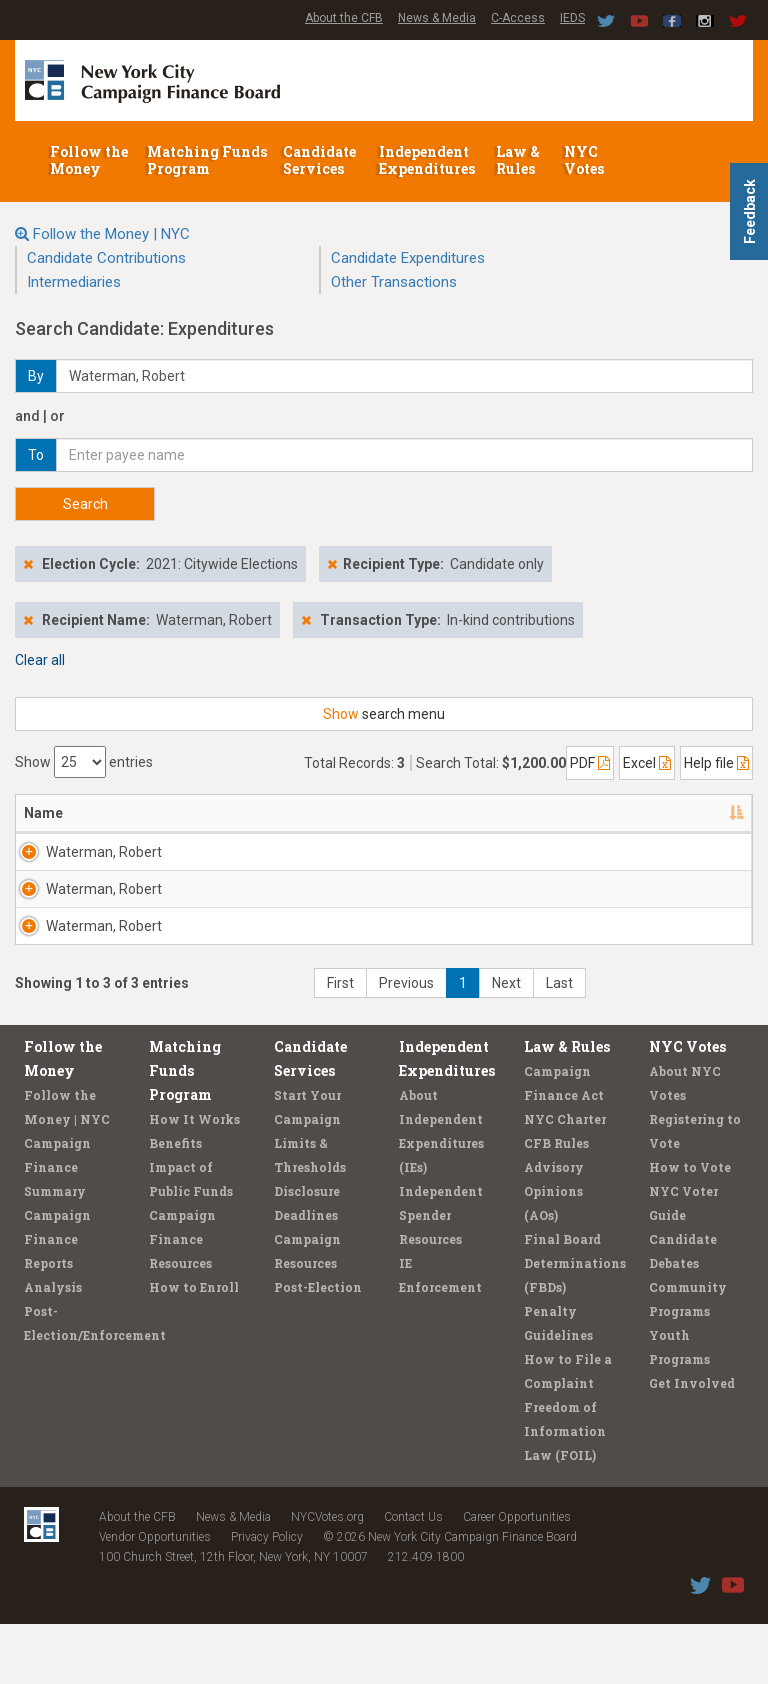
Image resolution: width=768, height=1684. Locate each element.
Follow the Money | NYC (111, 234)
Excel (647, 763)
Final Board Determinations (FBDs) (575, 1323)
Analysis (53, 1347)
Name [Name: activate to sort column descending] (43, 813)
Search (85, 504)
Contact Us (413, 1577)
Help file (716, 763)
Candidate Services (319, 160)
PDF (590, 763)
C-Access (518, 18)
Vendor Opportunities (155, 1597)
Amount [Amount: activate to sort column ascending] (517, 813)
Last (559, 1043)
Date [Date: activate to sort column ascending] (429, 813)
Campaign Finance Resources (182, 1299)
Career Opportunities (517, 1577)
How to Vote (690, 1227)
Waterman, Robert (81, 862)
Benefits (175, 1203)
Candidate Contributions (106, 258)
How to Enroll (194, 1347)
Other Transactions (394, 282)
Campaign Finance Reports (57, 1299)
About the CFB (344, 18)
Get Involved (692, 1443)
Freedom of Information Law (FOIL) (565, 1491)
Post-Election (318, 1347)
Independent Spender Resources (441, 1275)
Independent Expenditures (428, 160)
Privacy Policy (267, 1597)
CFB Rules (556, 1203)
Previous (406, 1043)
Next (506, 1043)
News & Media (437, 18)
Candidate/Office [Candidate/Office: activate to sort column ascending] (318, 813)
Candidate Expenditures (408, 258)
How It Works (194, 1179)
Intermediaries (74, 282)
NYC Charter (565, 1179)
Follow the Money (89, 160)
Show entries (84, 762)
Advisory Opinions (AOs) (554, 1251)
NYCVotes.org (327, 1577)
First (340, 1043)
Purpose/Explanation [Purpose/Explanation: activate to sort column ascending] (651, 813)
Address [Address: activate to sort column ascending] (178, 813)
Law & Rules (518, 160)
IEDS (572, 18)
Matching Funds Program (207, 160)
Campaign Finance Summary (57, 1227)
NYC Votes (585, 160)
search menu (384, 714)
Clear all (40, 660)
